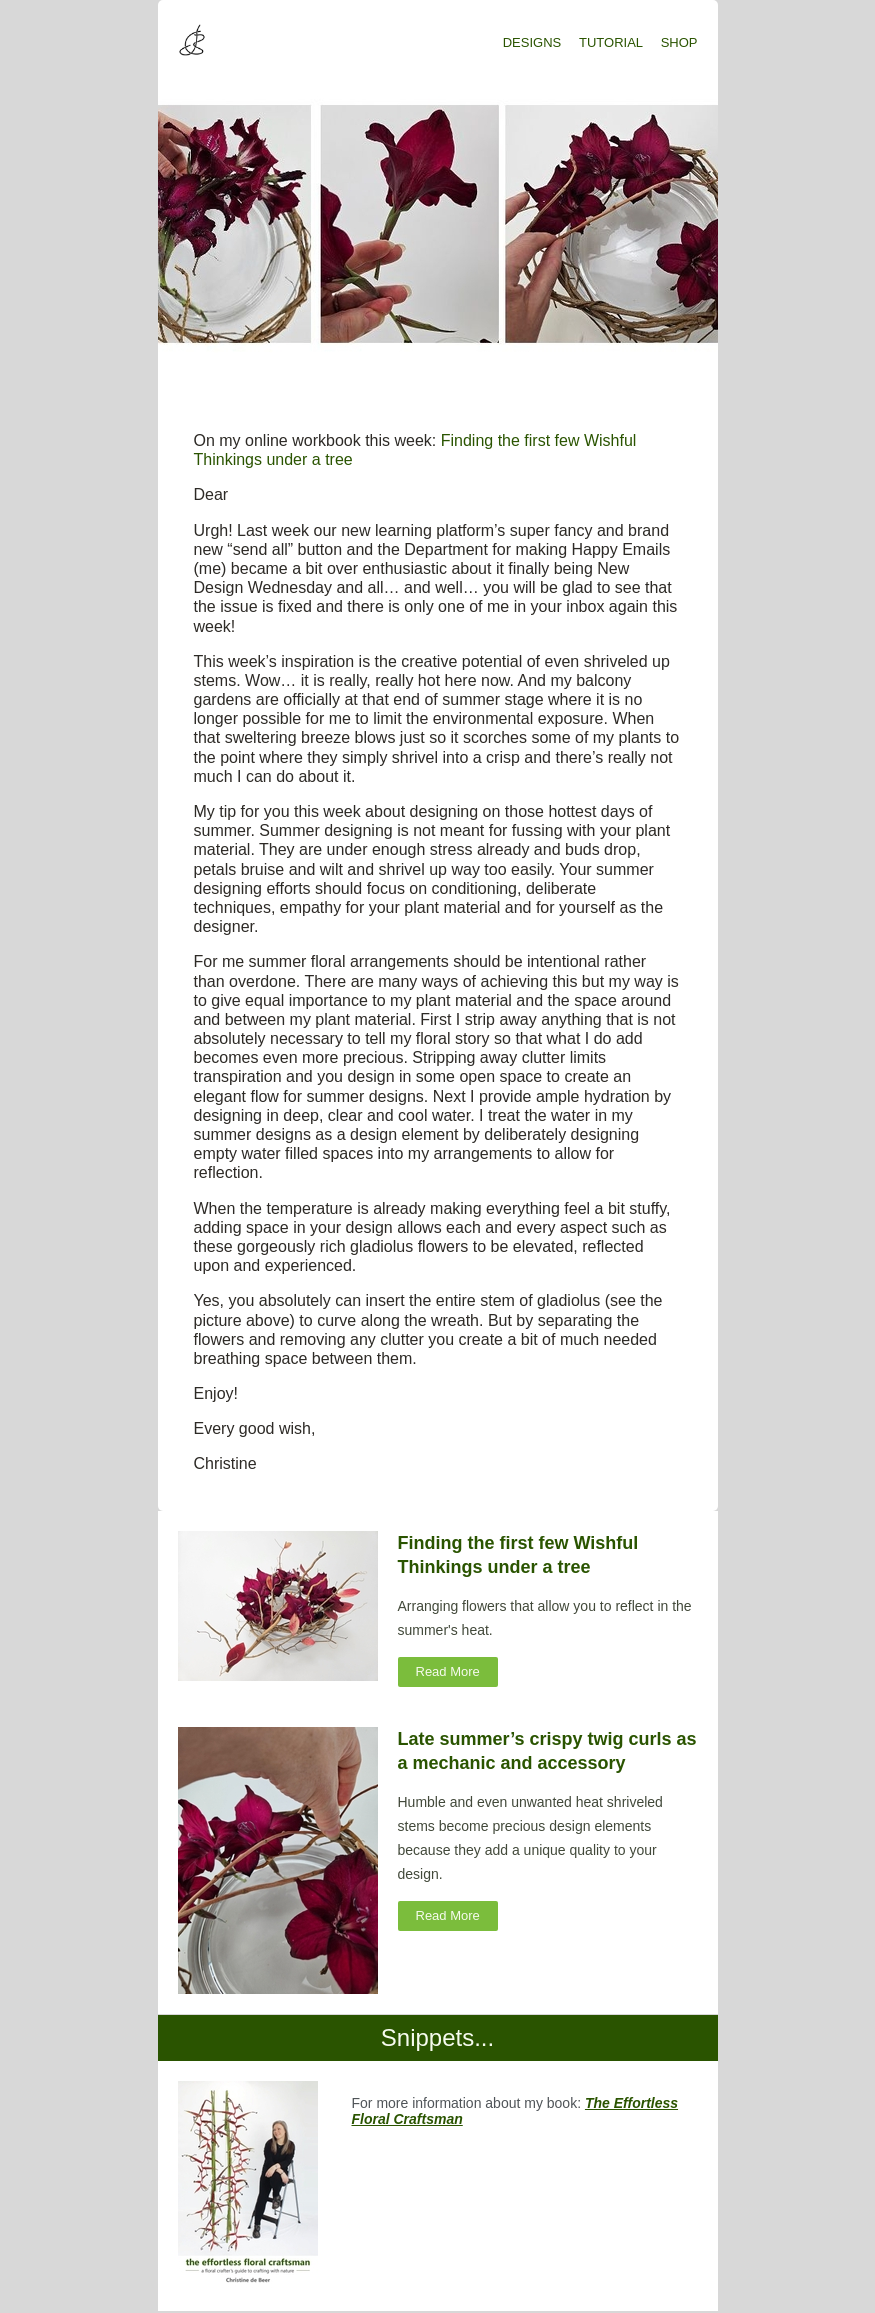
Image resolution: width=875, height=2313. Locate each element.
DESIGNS (532, 42)
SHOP (679, 42)
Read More (448, 1671)
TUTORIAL (611, 42)
